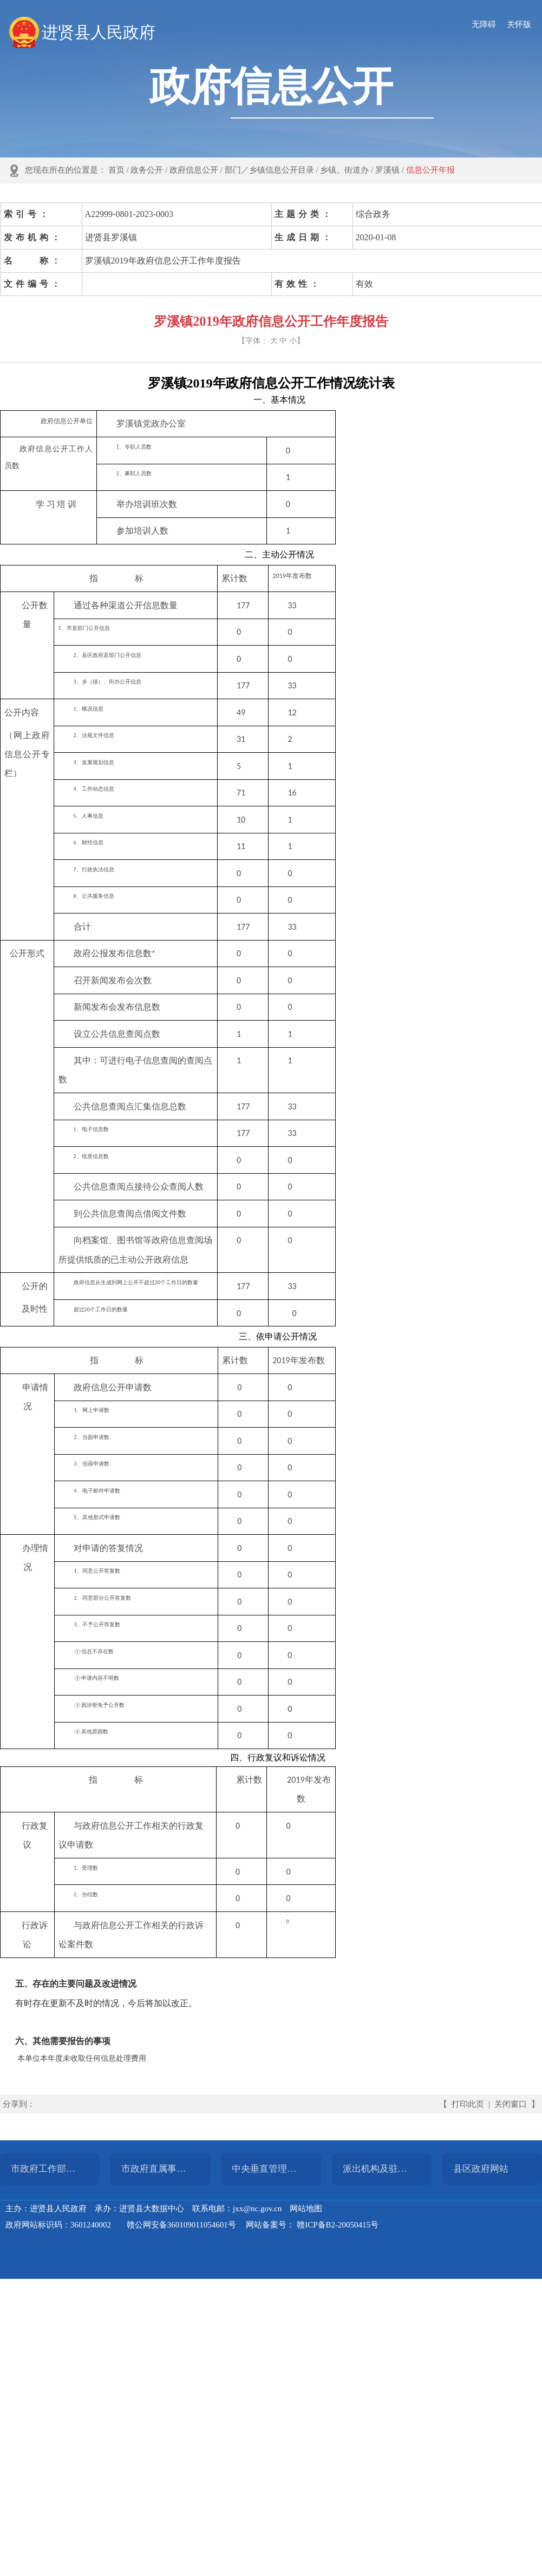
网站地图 (306, 2208)
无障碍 (484, 24)
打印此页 (468, 2104)
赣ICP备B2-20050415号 (337, 2224)
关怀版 (519, 24)
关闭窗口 (510, 2104)
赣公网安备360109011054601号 (181, 2224)
